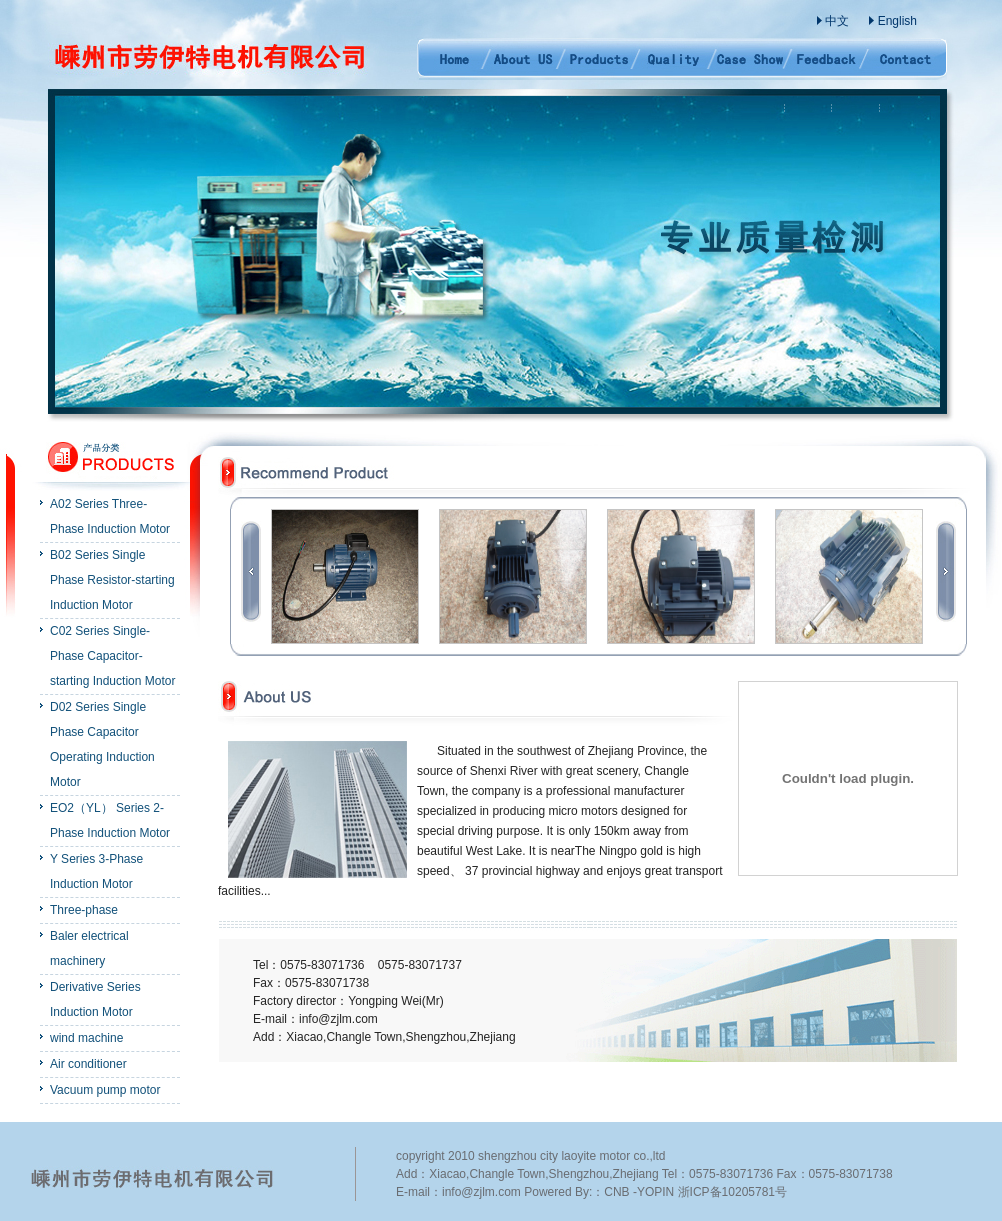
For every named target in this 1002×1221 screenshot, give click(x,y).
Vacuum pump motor (105, 1090)
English (897, 21)
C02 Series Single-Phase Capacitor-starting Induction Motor (112, 656)
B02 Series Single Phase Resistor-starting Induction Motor (112, 580)
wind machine (86, 1038)
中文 (837, 21)
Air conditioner (88, 1064)
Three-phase (84, 910)
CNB (616, 1192)
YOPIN (655, 1192)
